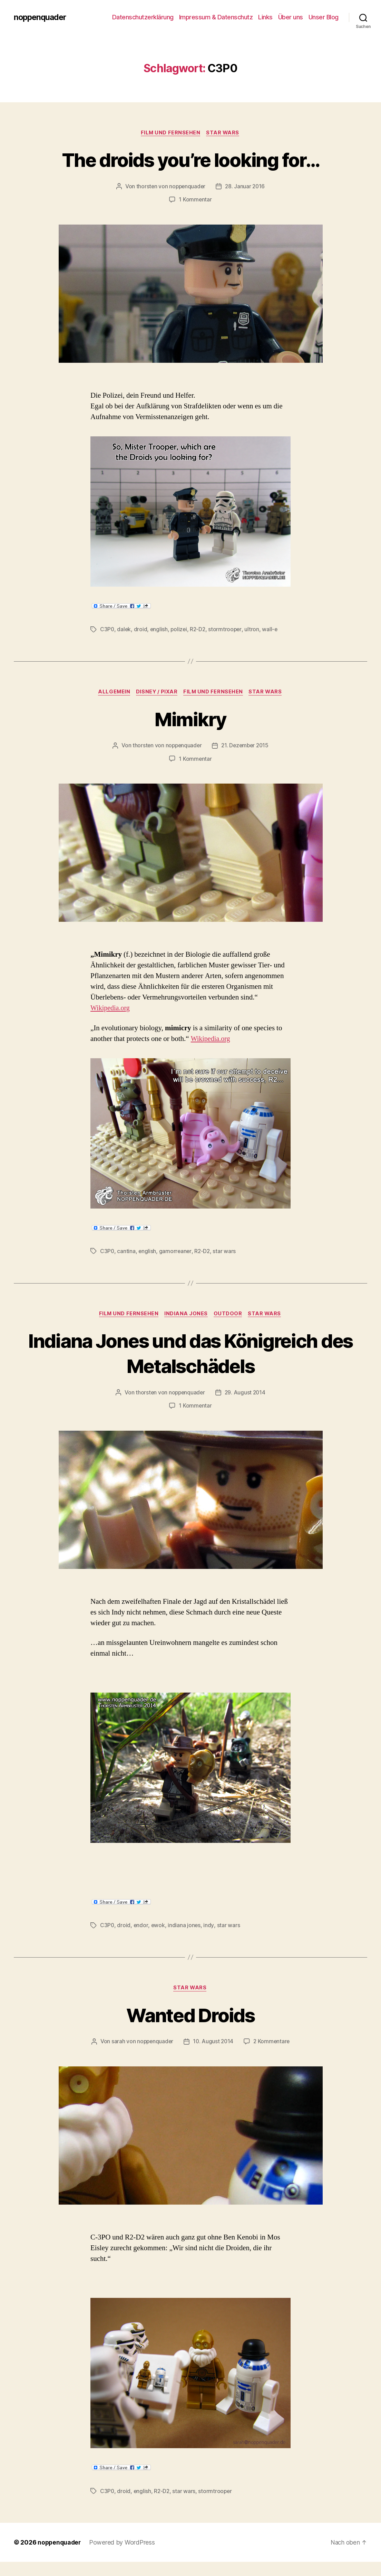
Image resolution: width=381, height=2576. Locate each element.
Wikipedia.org (111, 1008)
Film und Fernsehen (170, 133)
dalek (124, 629)
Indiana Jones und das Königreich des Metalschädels (190, 1354)
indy (209, 1926)
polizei (180, 629)
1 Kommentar (195, 200)
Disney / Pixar (156, 693)
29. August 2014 (246, 1393)
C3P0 (107, 629)
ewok (159, 1926)
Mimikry (190, 718)
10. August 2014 (242, 2042)
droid (141, 629)
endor (141, 1926)
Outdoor (229, 1314)
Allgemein (112, 693)
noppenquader (41, 17)
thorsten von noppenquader (170, 186)
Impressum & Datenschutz (216, 17)
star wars (225, 1251)
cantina (126, 1251)
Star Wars (224, 133)
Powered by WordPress (124, 2556)
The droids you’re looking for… (190, 159)
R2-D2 (200, 629)
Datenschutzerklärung (143, 17)
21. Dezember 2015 (245, 746)
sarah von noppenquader (170, 2042)
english (160, 629)
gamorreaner (176, 1251)
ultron (254, 629)
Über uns (290, 17)
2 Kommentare (195, 2055)
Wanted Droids (190, 2015)
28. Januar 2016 (245, 186)
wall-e (272, 629)
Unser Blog (324, 17)
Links (265, 17)
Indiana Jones (186, 1314)
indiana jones (185, 1926)
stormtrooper (227, 629)
